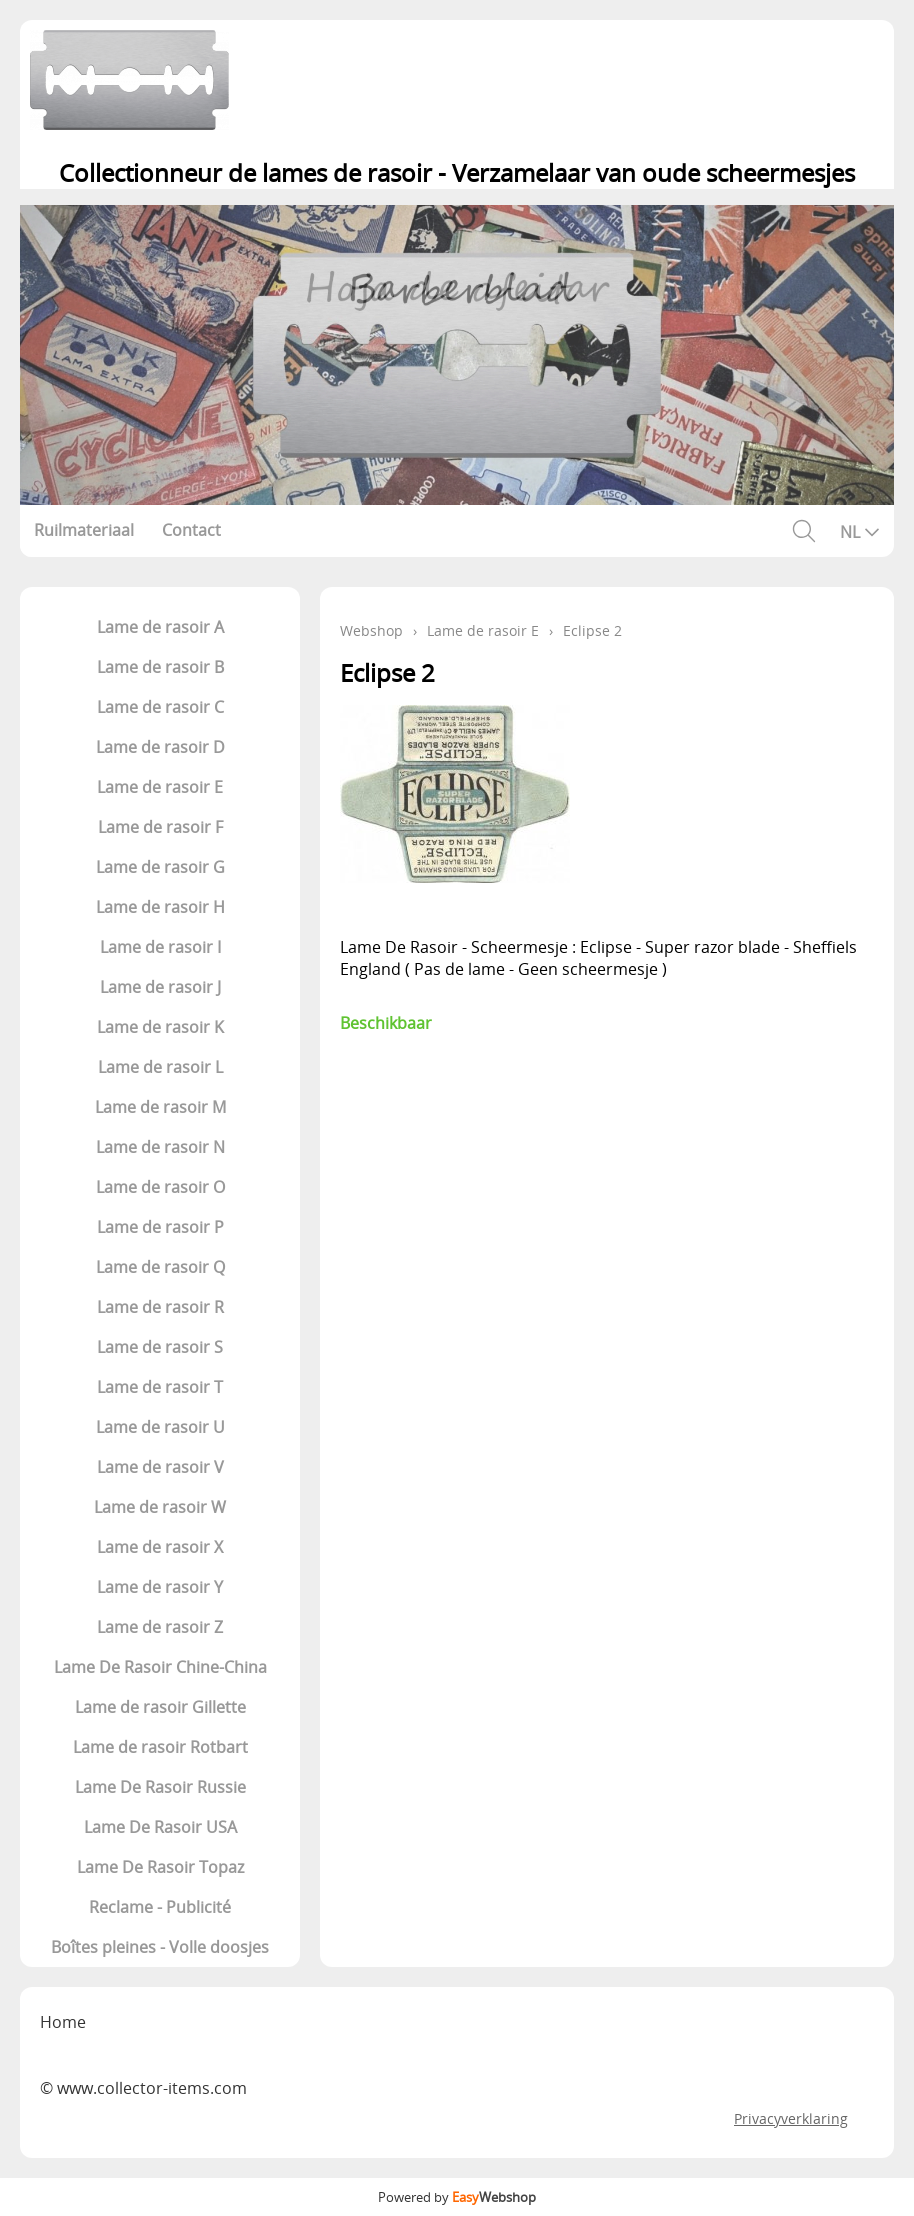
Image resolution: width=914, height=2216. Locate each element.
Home (63, 2022)
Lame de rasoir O (160, 1187)
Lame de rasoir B (160, 667)
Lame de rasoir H (160, 907)
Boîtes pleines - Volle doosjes (160, 1947)
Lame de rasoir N (160, 1147)
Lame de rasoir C (160, 707)
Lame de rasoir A (160, 627)
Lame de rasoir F (160, 827)
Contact (191, 530)
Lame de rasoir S (160, 1347)
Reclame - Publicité (160, 1907)
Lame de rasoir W (160, 1507)
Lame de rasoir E (160, 787)
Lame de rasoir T (160, 1387)
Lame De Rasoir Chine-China (160, 1667)
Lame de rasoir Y (160, 1587)
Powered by (457, 2197)
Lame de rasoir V (160, 1467)
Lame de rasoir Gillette (160, 1707)
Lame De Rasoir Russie (160, 1787)
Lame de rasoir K (160, 1027)
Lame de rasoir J (160, 987)
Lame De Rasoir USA (160, 1827)
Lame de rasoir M (160, 1107)
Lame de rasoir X (160, 1547)
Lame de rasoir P (160, 1227)
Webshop (371, 630)
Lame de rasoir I (160, 947)
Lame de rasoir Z (160, 1627)
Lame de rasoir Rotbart (160, 1747)
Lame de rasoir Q (160, 1267)
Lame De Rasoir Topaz (160, 1867)
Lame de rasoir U (160, 1427)
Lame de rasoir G (160, 867)
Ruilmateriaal (84, 530)
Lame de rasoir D (160, 747)
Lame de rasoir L (160, 1067)
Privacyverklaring (791, 2118)
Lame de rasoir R (160, 1307)
